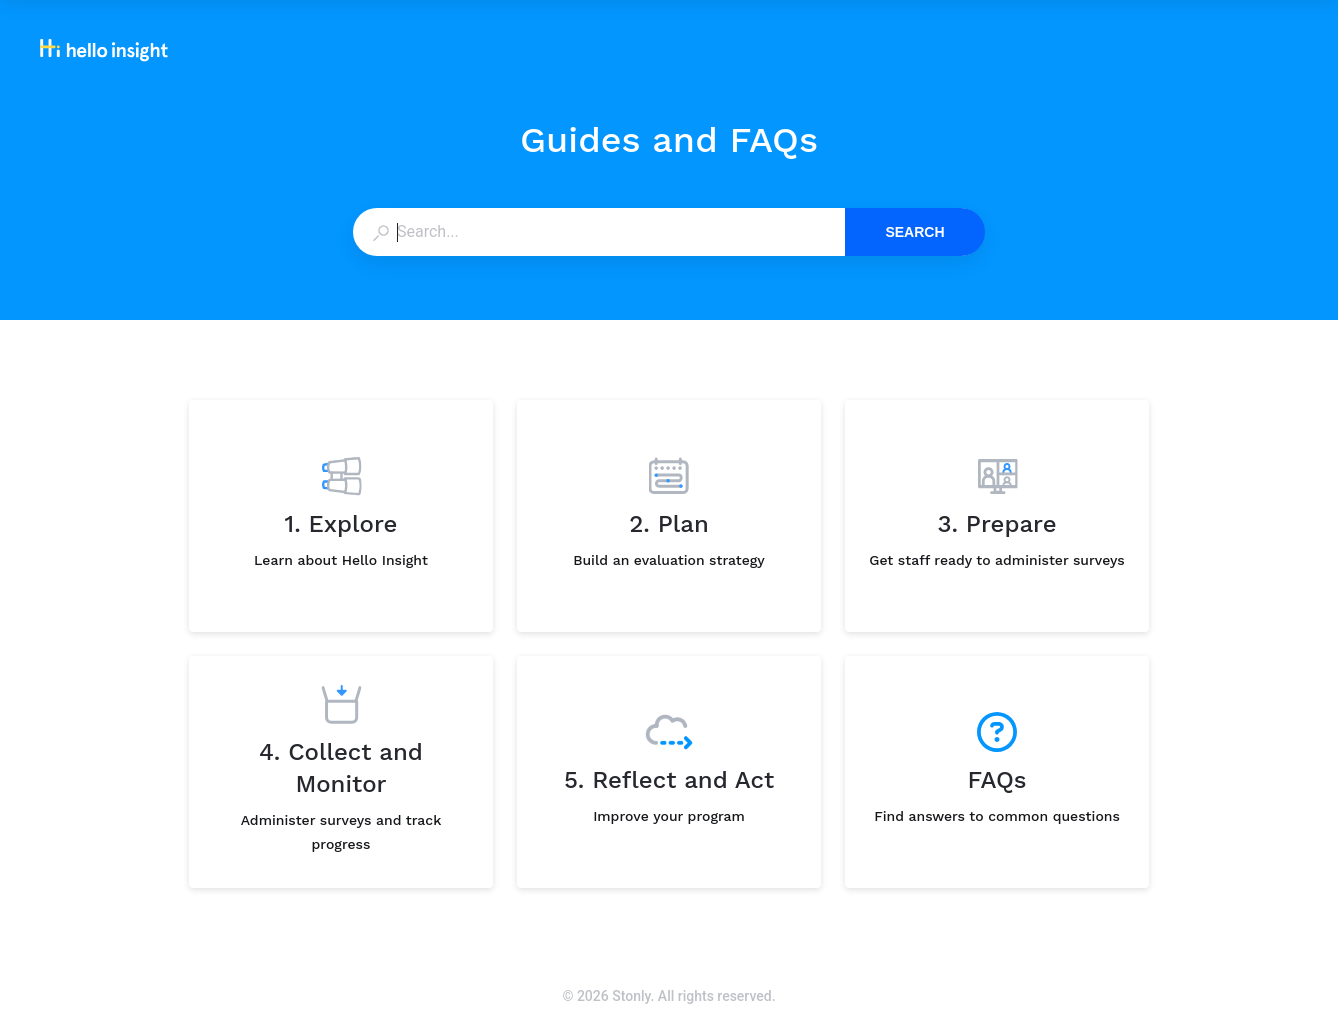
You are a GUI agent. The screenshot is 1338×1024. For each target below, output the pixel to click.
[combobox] (598, 232)
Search (914, 232)
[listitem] (341, 516)
